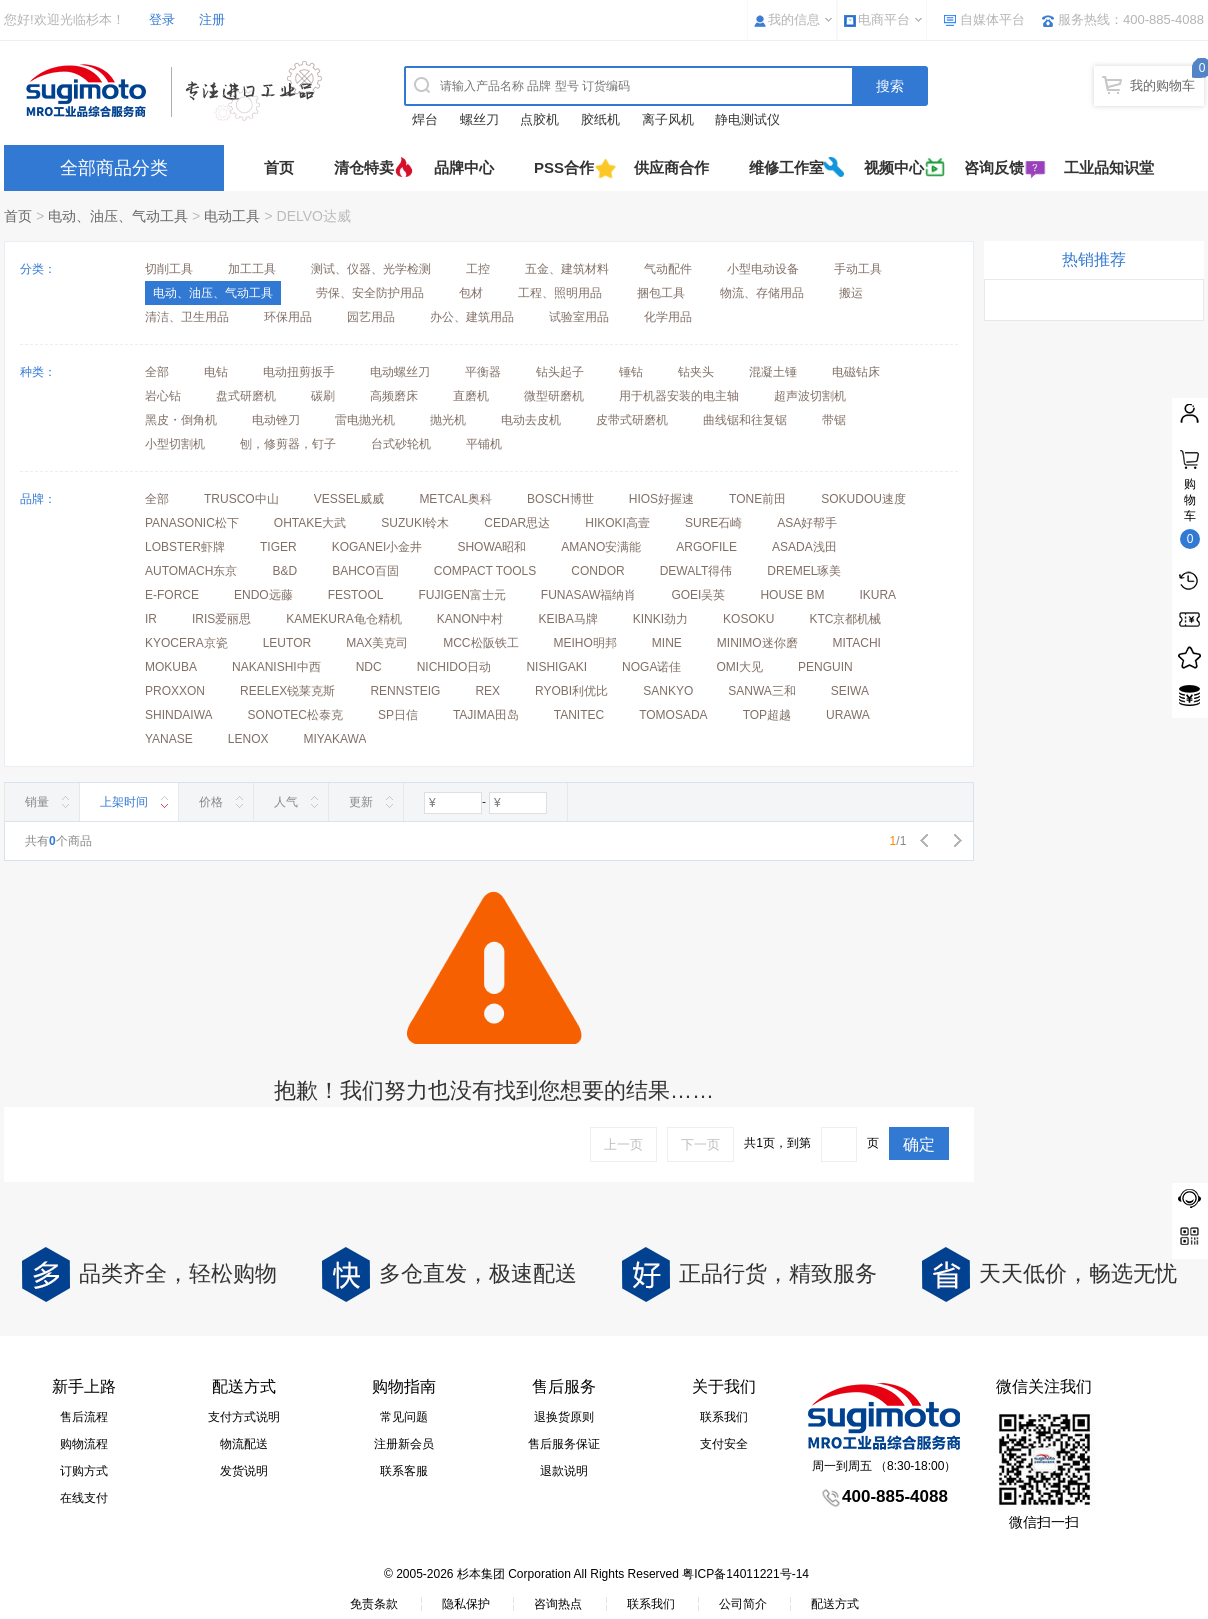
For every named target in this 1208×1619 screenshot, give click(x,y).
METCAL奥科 (455, 499)
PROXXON (175, 691)
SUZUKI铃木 (415, 523)
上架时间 (124, 802)
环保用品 (288, 317)
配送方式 (835, 1604)
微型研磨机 (554, 396)
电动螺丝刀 (400, 372)
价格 (211, 802)
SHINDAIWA (179, 715)
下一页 (700, 1144)
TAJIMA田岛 (486, 715)
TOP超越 (767, 715)
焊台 (425, 119)
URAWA (848, 715)
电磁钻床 (856, 372)
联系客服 (404, 1471)
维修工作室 (786, 167)
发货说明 (244, 1471)
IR (151, 619)
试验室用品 (579, 317)
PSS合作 (564, 167)
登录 (162, 19)
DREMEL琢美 (804, 571)
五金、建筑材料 (567, 269)
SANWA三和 (762, 691)
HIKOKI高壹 (617, 523)
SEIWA (850, 691)
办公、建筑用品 (472, 317)
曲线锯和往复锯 (745, 420)
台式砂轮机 (401, 444)
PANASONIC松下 (192, 523)
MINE (667, 643)
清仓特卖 (364, 167)
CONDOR (597, 571)
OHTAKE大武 (310, 523)
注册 (212, 19)
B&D (284, 571)
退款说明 (564, 1471)
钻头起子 (560, 372)
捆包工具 (661, 293)
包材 (471, 293)
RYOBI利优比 (571, 691)
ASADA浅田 (804, 547)
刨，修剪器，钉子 (288, 444)
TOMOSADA (673, 715)
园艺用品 (371, 317)
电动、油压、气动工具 (118, 216)
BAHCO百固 (365, 571)
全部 (157, 372)
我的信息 (794, 19)
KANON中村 (470, 619)
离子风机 (668, 119)
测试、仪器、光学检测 (371, 269)
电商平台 (884, 19)
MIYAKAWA (334, 739)
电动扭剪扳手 (299, 372)
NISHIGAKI (556, 667)
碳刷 (323, 396)
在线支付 (84, 1498)
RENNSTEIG (405, 691)
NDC (369, 667)
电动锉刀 (276, 420)
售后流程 (84, 1417)
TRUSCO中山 (241, 499)
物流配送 (244, 1444)
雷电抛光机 (365, 420)
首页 (279, 167)
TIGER (278, 547)
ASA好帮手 (807, 523)
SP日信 (398, 715)
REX (487, 691)
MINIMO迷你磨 (757, 643)
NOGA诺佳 (651, 667)
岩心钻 (163, 396)
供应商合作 (671, 167)
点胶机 (539, 119)
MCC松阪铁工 (480, 643)
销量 (37, 802)
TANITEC (579, 715)
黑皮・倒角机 (181, 420)
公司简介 (743, 1604)
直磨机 (471, 396)
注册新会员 (404, 1444)
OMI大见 (739, 667)
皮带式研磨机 (632, 420)
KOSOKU (748, 619)
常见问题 (404, 1417)
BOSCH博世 (560, 499)
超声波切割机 (810, 396)
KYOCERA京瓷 (186, 643)
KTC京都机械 (845, 619)
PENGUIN (825, 667)
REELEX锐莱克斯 (287, 691)
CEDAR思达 (517, 523)
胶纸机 (600, 119)
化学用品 (668, 317)
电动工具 (232, 216)
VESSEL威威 (349, 499)
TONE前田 (757, 499)
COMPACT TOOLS (485, 571)
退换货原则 (564, 1417)
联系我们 (724, 1417)
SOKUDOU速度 (863, 499)
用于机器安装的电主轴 (679, 396)
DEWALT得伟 (696, 571)
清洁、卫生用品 (187, 317)
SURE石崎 (713, 523)
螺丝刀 (479, 119)
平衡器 (483, 372)
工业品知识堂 (1109, 167)
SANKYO (668, 691)
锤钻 (631, 372)
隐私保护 (466, 1604)
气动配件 (668, 269)
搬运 (851, 293)
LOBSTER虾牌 (185, 547)
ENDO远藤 (263, 595)
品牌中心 (464, 167)
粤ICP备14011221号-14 (745, 1574)
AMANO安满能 (601, 547)
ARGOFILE (706, 547)
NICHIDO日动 (454, 667)
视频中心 (894, 167)
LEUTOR (287, 643)
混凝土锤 (773, 372)
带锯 (834, 420)
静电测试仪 (747, 119)
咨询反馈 (994, 167)
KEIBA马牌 (567, 619)
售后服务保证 (564, 1444)
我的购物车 (1162, 85)
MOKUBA (171, 667)
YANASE (169, 739)
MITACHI (857, 643)
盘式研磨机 (246, 396)
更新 (361, 802)
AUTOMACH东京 (191, 571)
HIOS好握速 (661, 499)
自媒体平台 (992, 19)
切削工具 (169, 269)
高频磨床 (394, 396)
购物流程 (84, 1444)
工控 (478, 269)
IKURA (877, 595)
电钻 (216, 372)
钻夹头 (696, 372)
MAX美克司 (377, 643)
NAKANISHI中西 (276, 667)
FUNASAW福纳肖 (589, 595)
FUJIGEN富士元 (461, 595)
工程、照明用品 (560, 293)
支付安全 (724, 1444)
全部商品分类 (114, 168)
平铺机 (484, 444)
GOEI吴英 (698, 595)
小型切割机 (175, 444)
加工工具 (252, 269)
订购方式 (84, 1471)
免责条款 (374, 1604)
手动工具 (858, 269)
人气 (286, 802)
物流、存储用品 (762, 293)
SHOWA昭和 (491, 547)
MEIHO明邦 (585, 643)
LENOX (248, 739)
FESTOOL (356, 595)
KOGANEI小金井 (377, 547)
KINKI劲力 (660, 619)
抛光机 (448, 420)
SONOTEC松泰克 (295, 715)
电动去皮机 (531, 420)
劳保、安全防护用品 (370, 293)
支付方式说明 (244, 1417)
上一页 (623, 1144)
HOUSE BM (792, 595)
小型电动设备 (763, 269)
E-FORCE (172, 595)
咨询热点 (558, 1604)
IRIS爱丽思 (221, 619)
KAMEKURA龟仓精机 (343, 619)
